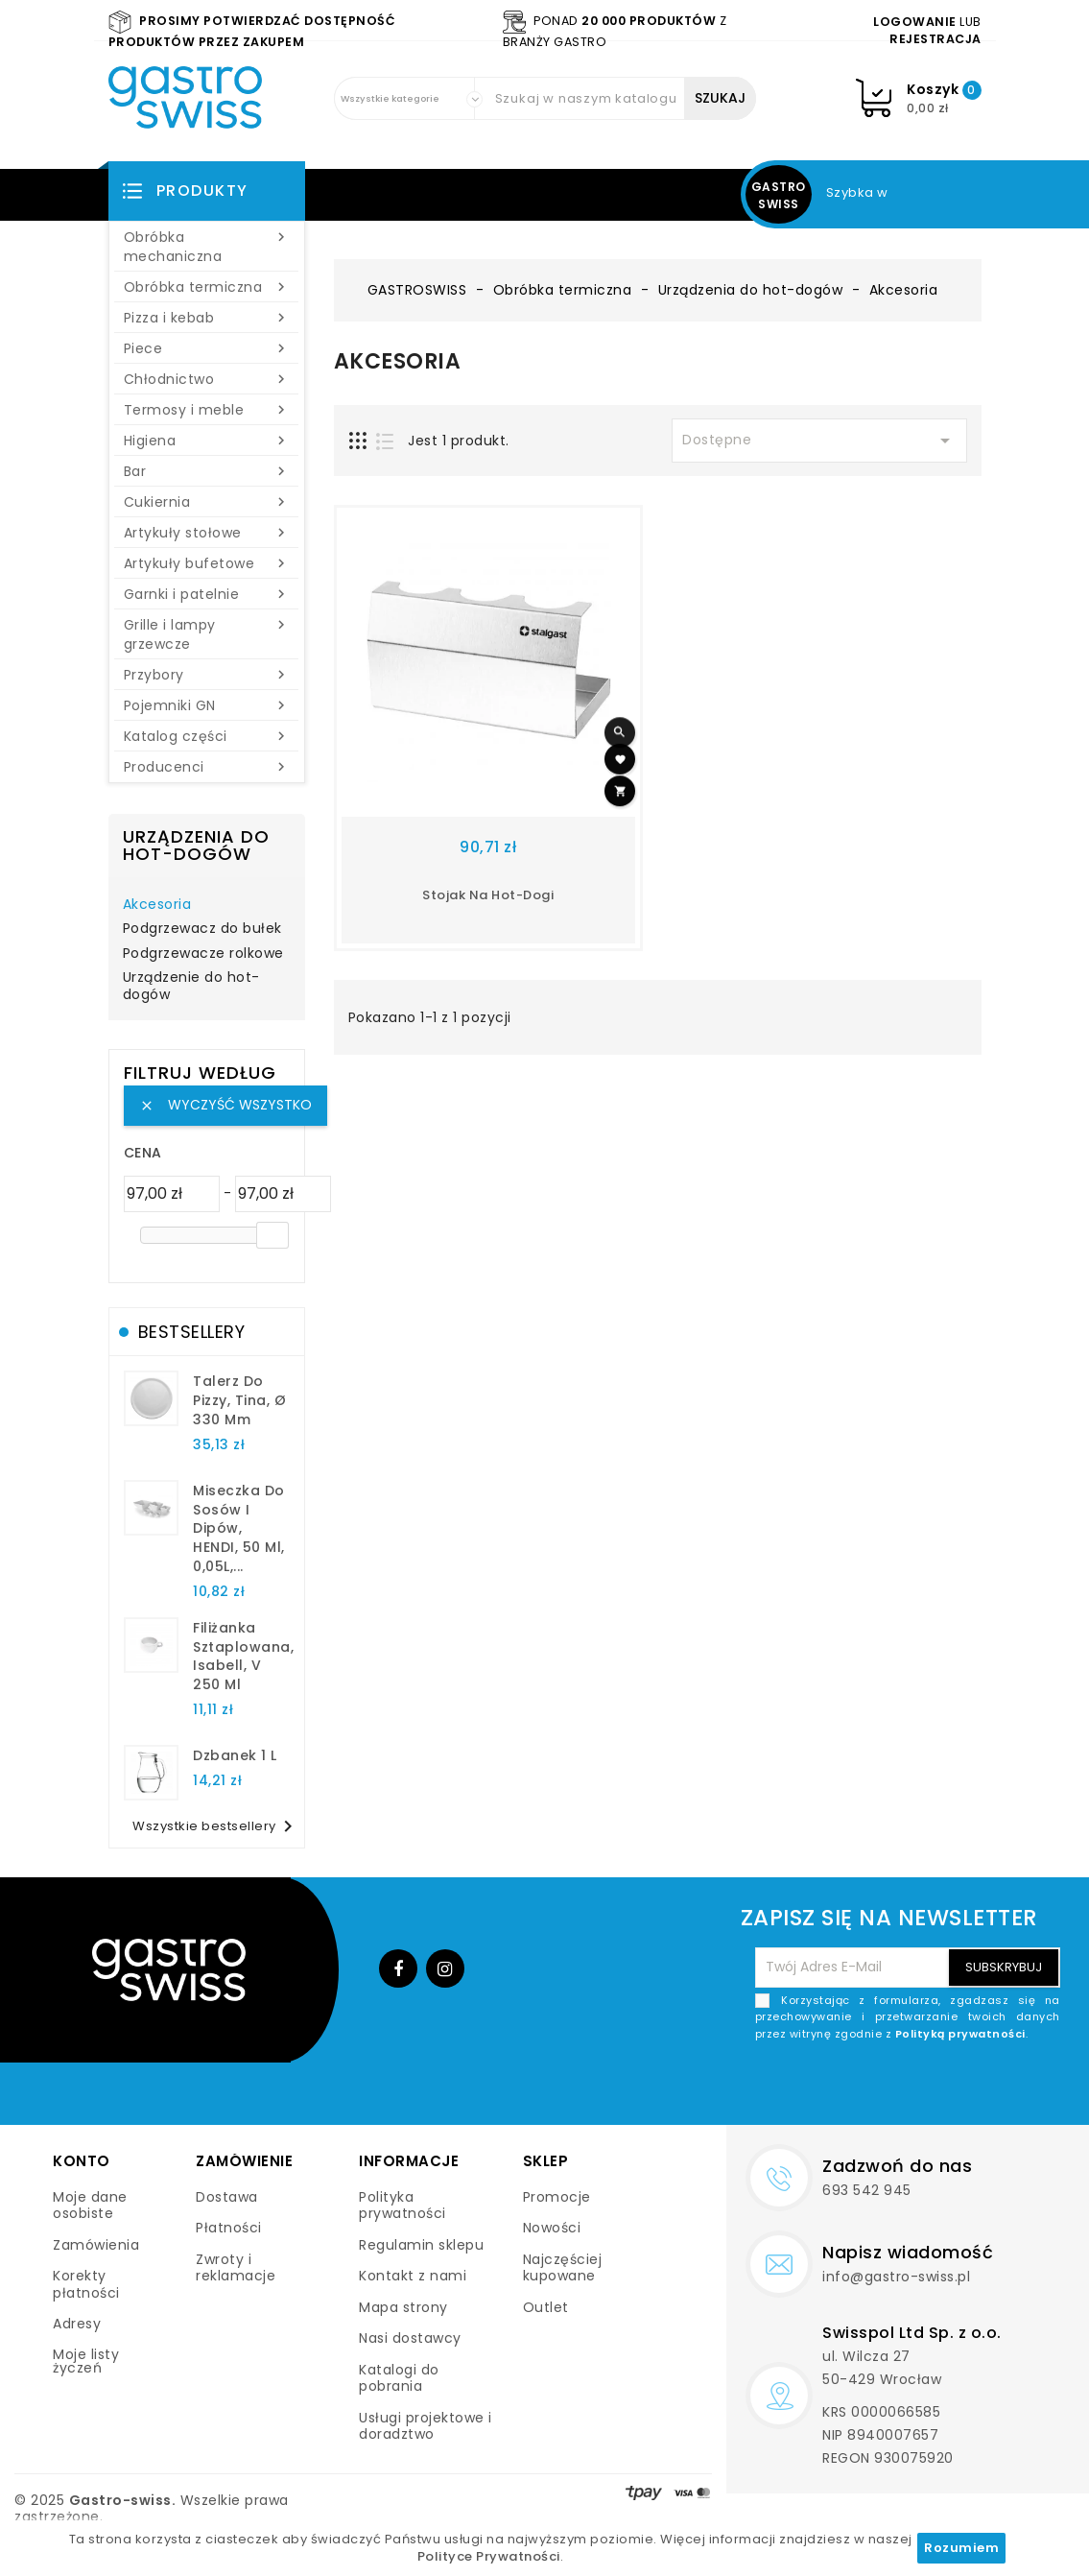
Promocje (557, 2196)
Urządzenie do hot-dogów (191, 986)
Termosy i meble (207, 409)
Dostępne (819, 440)
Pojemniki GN (207, 705)
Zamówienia (96, 2244)
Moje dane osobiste (90, 2205)
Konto (81, 2161)
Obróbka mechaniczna (207, 246)
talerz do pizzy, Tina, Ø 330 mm (239, 1400)
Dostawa (227, 2196)
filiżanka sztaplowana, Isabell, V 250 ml (243, 1656)
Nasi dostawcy (410, 2338)
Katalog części (207, 736)
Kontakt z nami (412, 2275)
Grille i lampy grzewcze (207, 634)
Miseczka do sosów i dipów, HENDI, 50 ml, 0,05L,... (239, 1528)
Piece (207, 348)
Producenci (207, 766)
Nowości (552, 2227)
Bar (207, 471)
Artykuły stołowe (207, 532)
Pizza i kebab (207, 317)
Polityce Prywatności (488, 2556)
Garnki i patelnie (207, 594)
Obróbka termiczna (207, 287)
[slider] (272, 1235)
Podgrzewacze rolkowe (203, 954)
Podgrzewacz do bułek (202, 929)
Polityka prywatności (402, 2205)
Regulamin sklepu (421, 2244)
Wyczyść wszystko (225, 1104)
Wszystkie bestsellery (215, 1826)
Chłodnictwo (207, 379)
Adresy (77, 2323)
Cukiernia (207, 502)
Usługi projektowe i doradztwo (425, 2426)
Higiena (207, 440)
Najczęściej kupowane (563, 2268)
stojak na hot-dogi (488, 895)
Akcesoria (157, 905)
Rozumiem (961, 2548)
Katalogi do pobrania (399, 2378)
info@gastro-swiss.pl (896, 2276)
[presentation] (914, 2087)
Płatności (229, 2227)
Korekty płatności (86, 2284)
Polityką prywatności (960, 2033)
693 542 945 (866, 2190)
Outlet (546, 2307)
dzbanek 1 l (235, 1755)
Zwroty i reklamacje (235, 2268)
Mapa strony (403, 2307)
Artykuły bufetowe (207, 563)
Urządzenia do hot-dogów (196, 845)
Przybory (207, 674)
